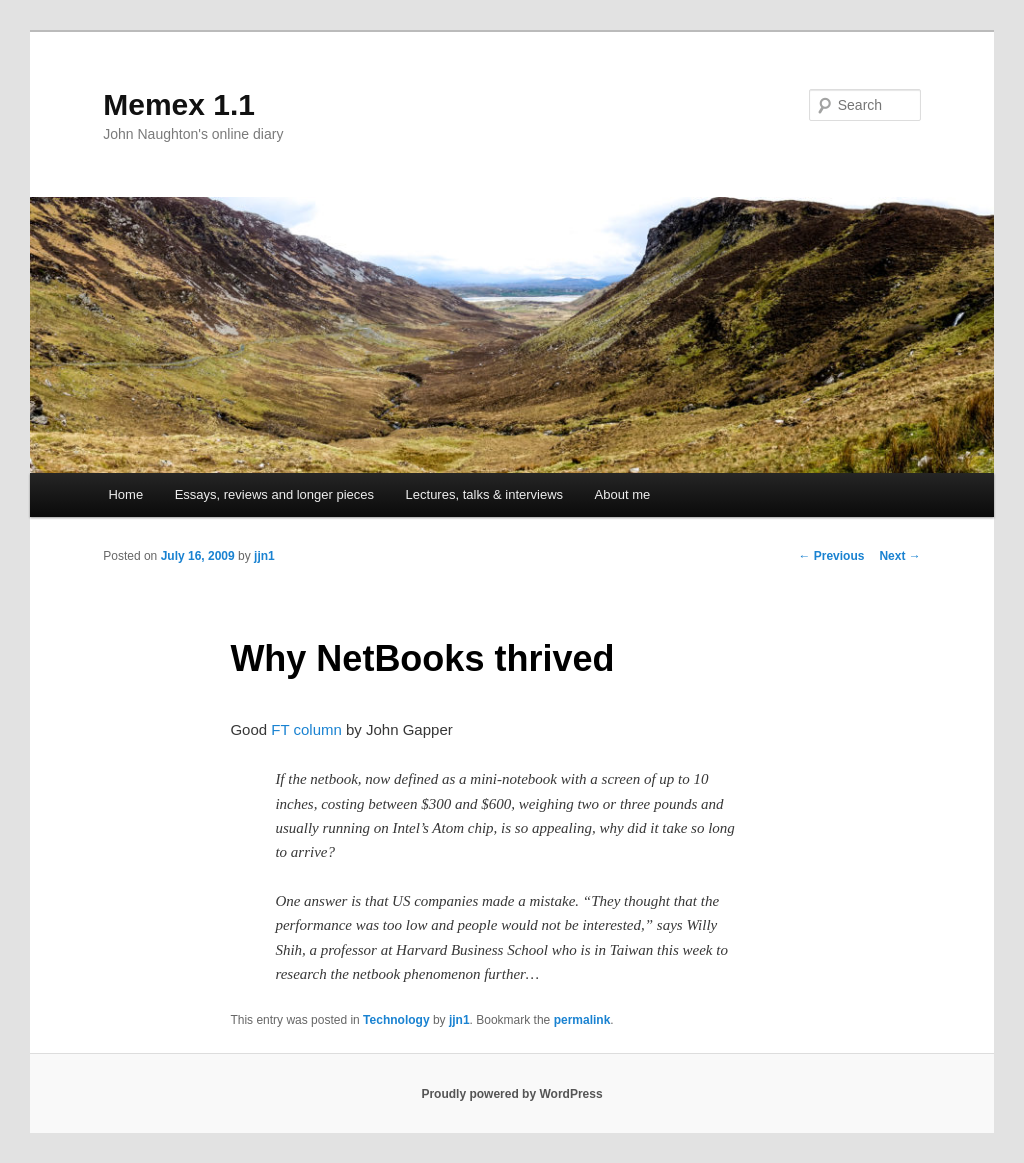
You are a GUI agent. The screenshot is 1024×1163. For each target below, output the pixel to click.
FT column (306, 729)
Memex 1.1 (179, 104)
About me (623, 494)
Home (125, 494)
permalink (582, 1020)
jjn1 (264, 556)
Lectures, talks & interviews (485, 494)
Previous (831, 556)
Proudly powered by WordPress (511, 1094)
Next (899, 556)
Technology (396, 1020)
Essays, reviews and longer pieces (274, 494)
